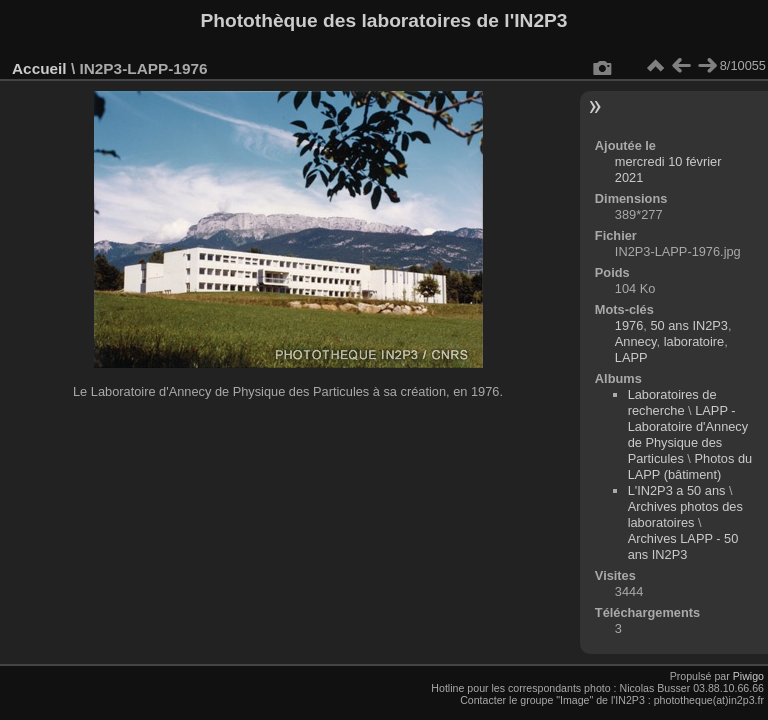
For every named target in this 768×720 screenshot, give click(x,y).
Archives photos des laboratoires (685, 514)
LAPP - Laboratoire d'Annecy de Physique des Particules (688, 434)
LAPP (631, 357)
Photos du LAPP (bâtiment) (690, 466)
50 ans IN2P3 (689, 325)
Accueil (39, 68)
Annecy (636, 341)
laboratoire (694, 341)
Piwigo (748, 676)
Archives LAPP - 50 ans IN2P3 (683, 546)
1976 (629, 325)
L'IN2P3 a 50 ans (677, 490)
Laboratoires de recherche (672, 402)
